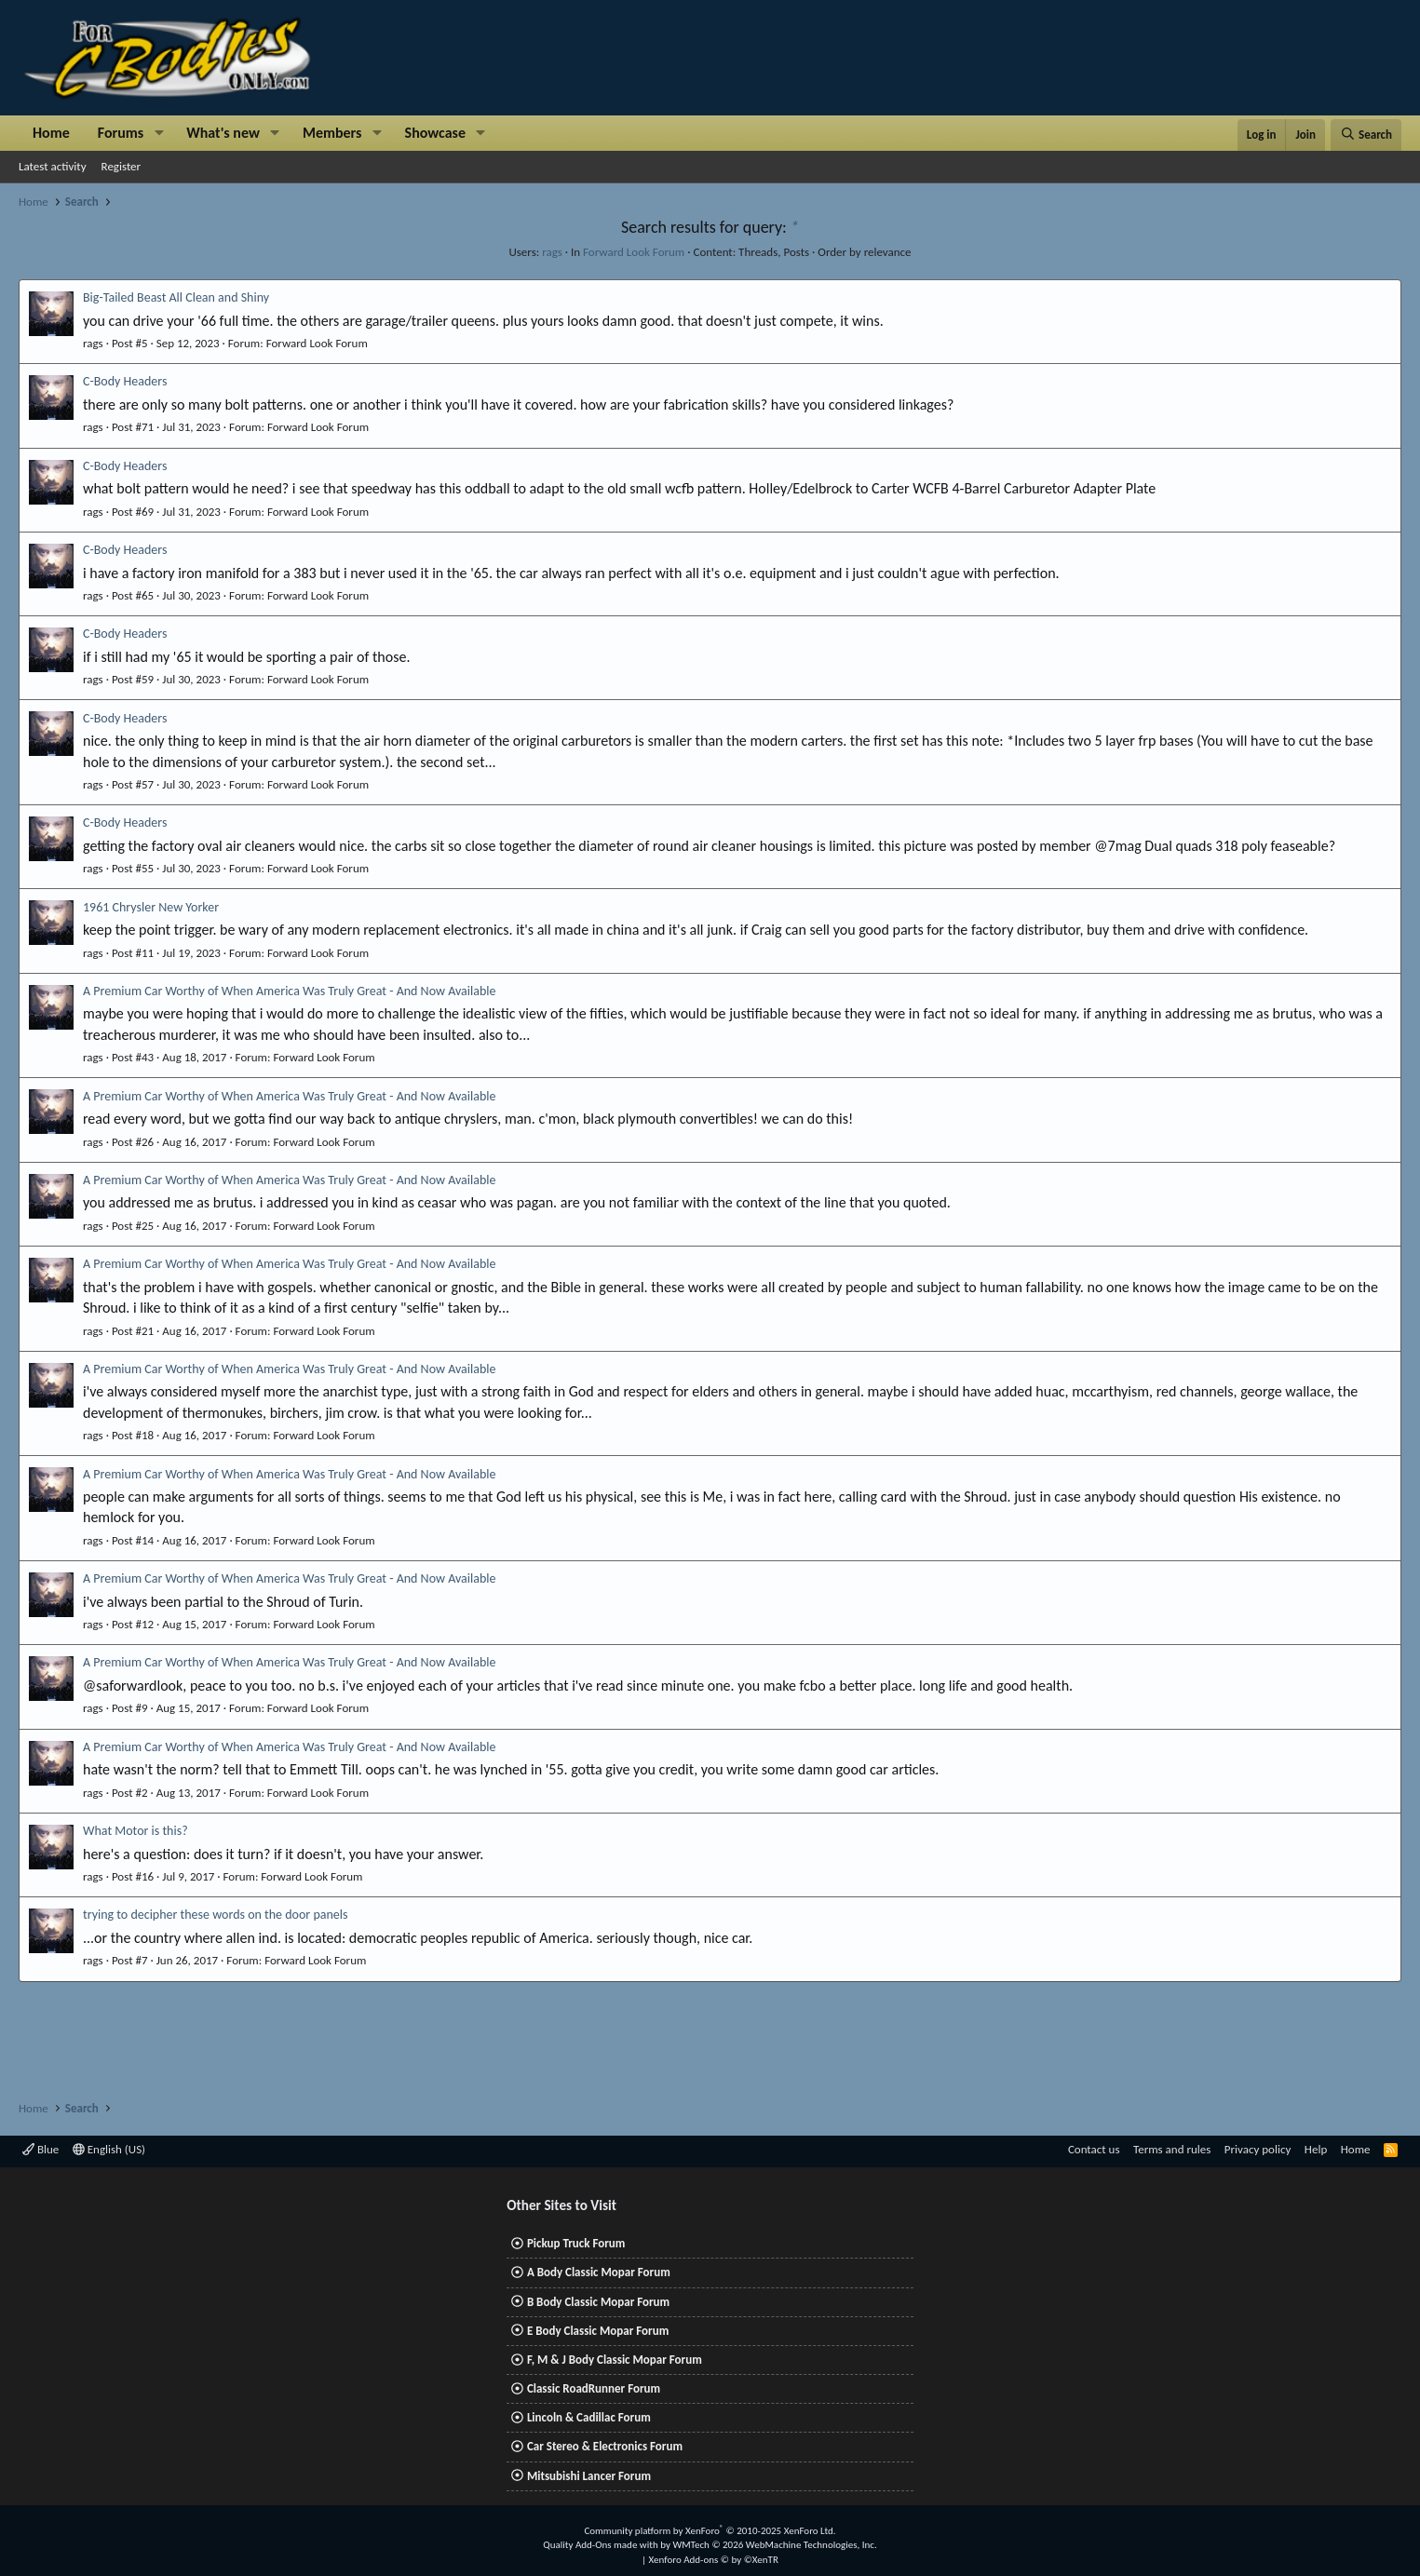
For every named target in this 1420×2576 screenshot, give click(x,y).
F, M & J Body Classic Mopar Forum (614, 2360)
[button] (158, 133)
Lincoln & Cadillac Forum (589, 2417)
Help (1316, 2149)
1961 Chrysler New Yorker (151, 907)
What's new (223, 133)
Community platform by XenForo (709, 2531)
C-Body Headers (125, 381)
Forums (120, 133)
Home (51, 133)
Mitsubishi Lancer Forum (589, 2476)
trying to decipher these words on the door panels (215, 1914)
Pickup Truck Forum (576, 2243)
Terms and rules (1171, 2149)
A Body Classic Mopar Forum (598, 2272)
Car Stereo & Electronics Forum (605, 2446)
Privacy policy (1258, 2149)
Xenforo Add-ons (713, 2560)
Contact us (1094, 2149)
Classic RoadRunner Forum (593, 2388)
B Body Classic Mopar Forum (598, 2302)
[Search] (1366, 135)
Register (121, 166)
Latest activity (53, 166)
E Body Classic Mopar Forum (598, 2331)
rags (552, 252)
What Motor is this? (135, 1831)
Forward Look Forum (633, 252)
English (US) (109, 2149)
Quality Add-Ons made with (601, 2545)
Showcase (435, 133)
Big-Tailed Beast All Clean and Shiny (176, 297)
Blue (40, 2149)
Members (332, 133)
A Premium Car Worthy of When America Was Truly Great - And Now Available (289, 991)
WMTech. (774, 2545)
